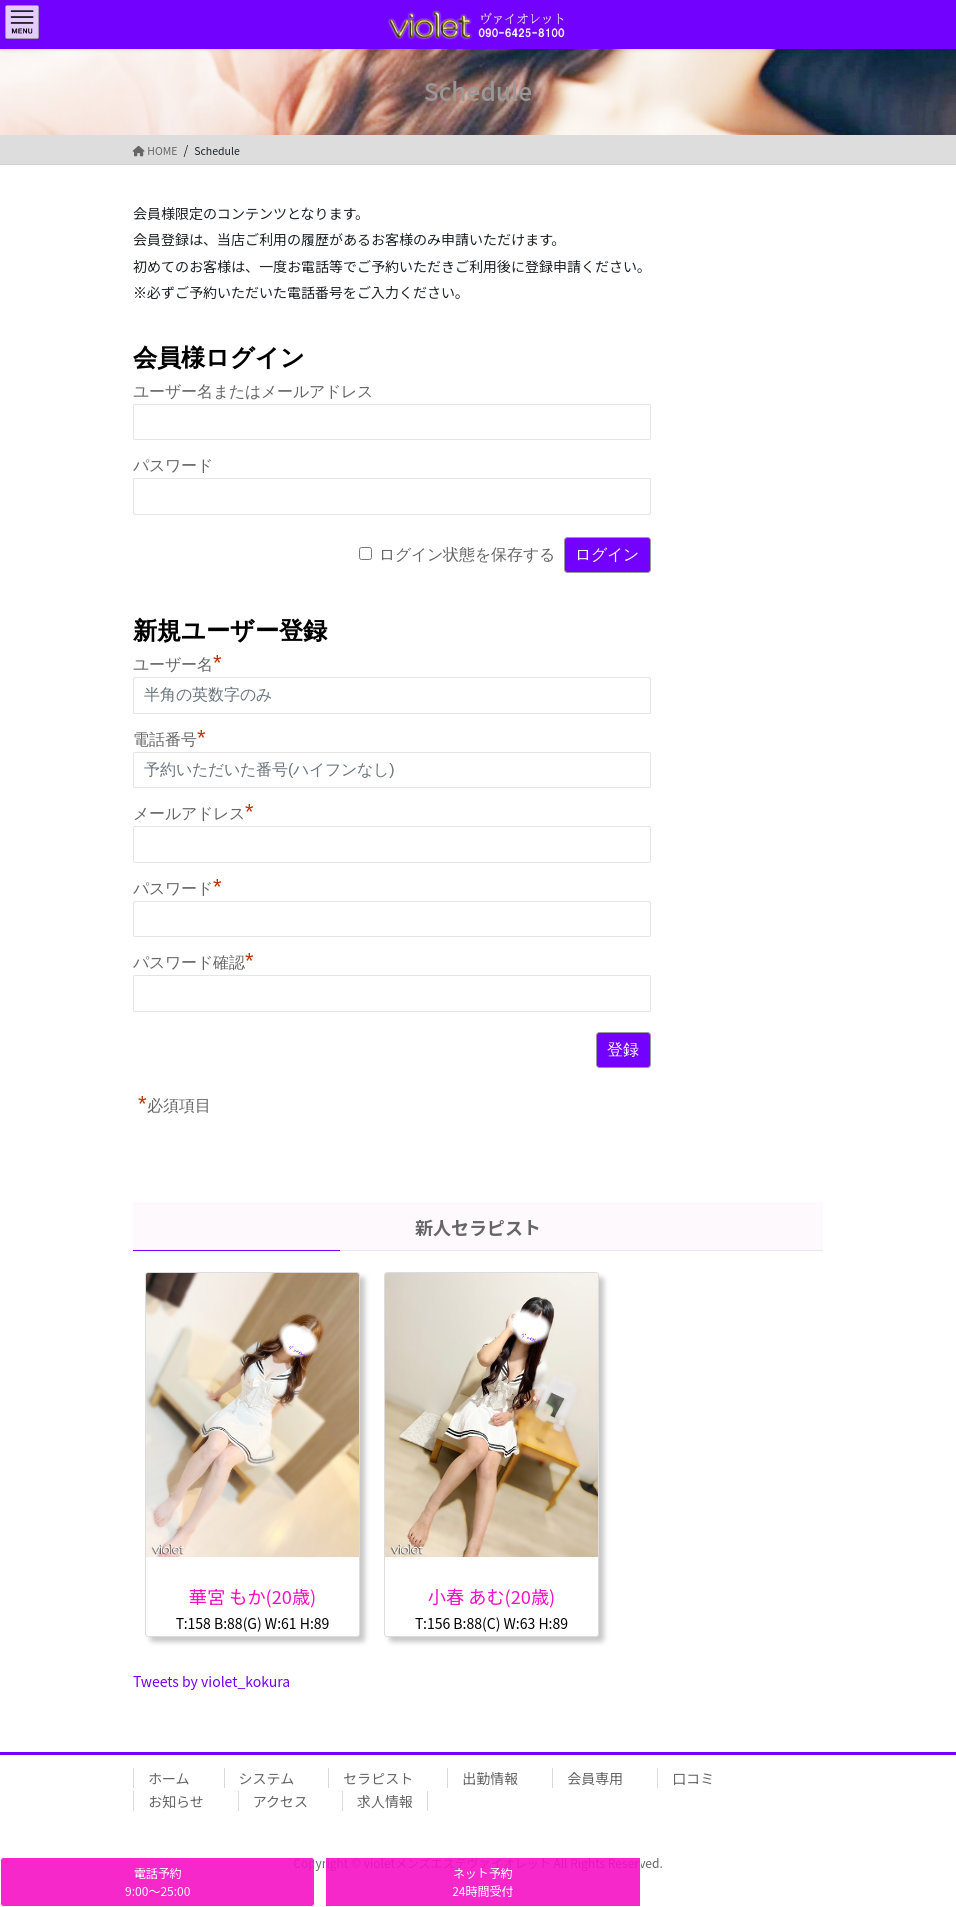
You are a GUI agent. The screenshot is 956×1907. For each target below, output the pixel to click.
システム (267, 1778)
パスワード (173, 465)
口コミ (693, 1778)
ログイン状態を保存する (467, 554)
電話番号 (169, 739)
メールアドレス (193, 813)
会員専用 (595, 1778)
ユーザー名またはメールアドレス (253, 391)
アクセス (280, 1801)
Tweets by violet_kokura (211, 1681)
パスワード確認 (193, 962)
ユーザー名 (177, 664)
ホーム (169, 1778)
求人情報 (385, 1801)
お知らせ (176, 1801)
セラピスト (378, 1778)
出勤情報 (490, 1778)
